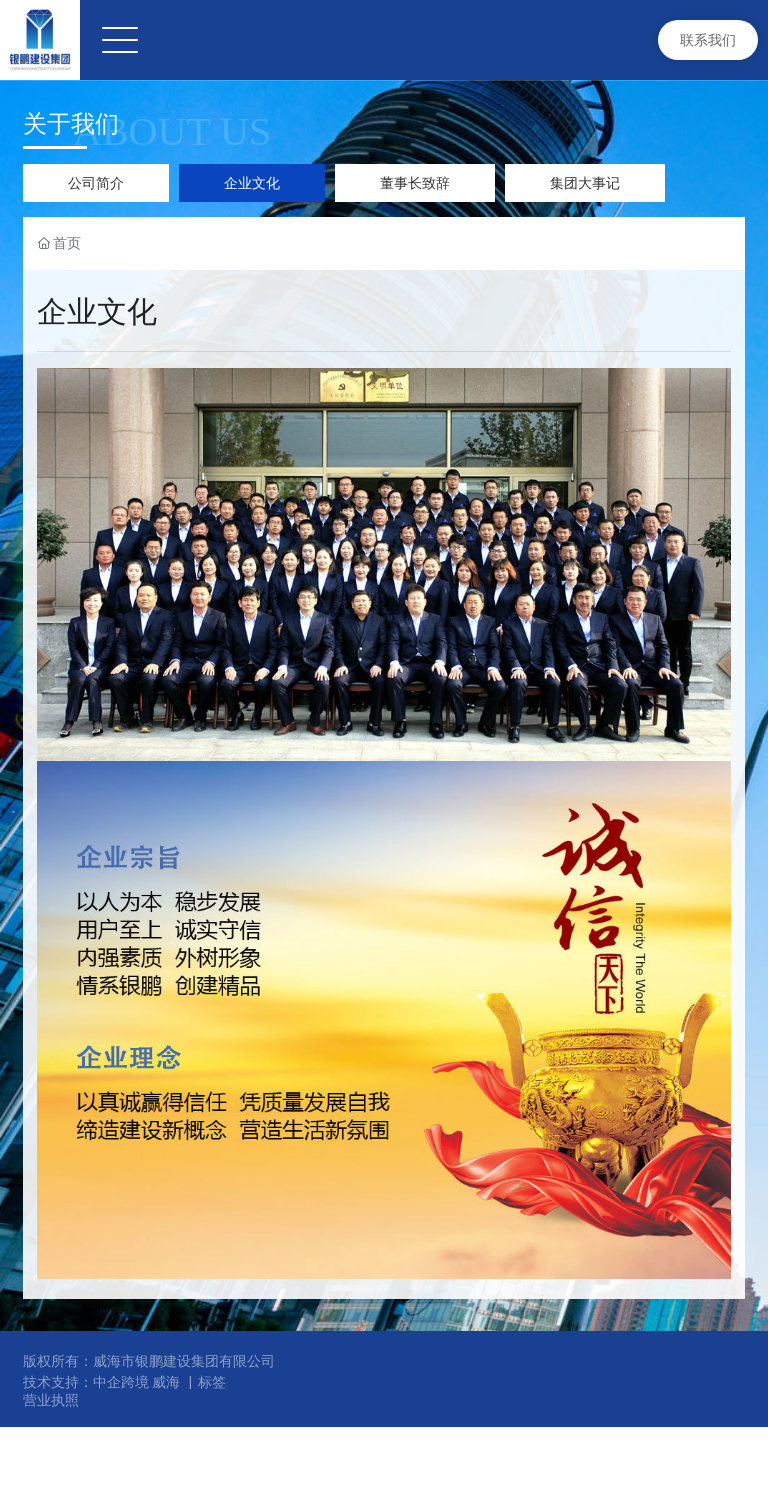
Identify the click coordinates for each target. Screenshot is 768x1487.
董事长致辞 (415, 183)
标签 (212, 1382)
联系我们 (708, 40)
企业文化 (252, 183)
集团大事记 (585, 183)
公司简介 (96, 183)
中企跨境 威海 (136, 1382)
